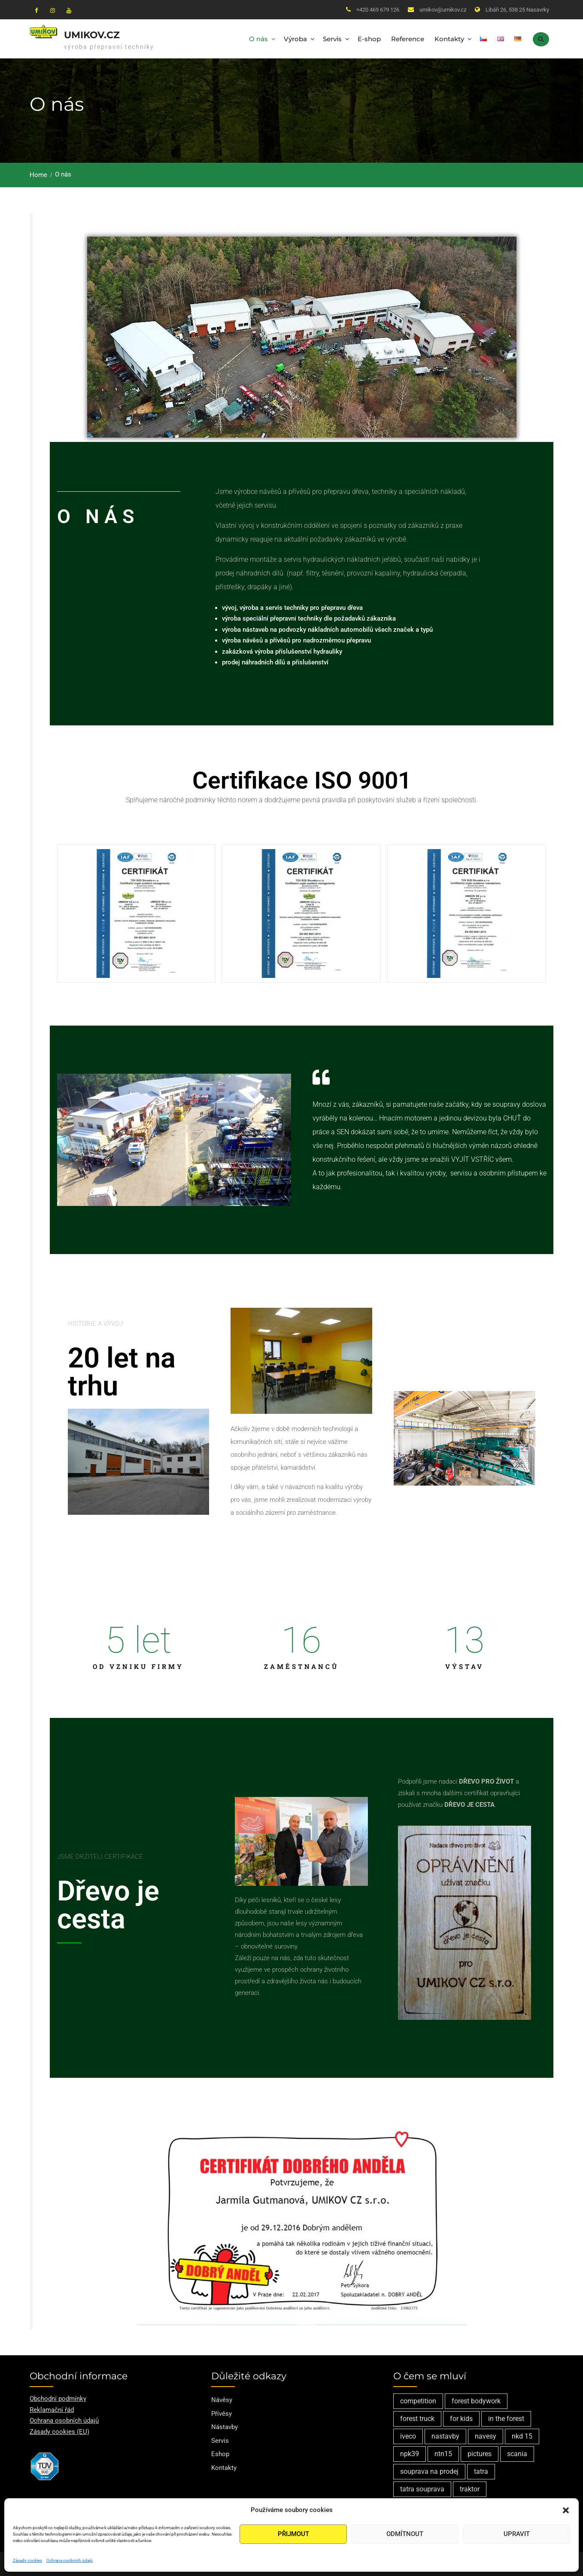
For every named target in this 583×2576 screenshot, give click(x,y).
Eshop (220, 2454)
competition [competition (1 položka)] (418, 2401)
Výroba (295, 39)
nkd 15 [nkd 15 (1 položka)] (522, 2436)
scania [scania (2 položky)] (517, 2454)
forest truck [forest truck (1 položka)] (417, 2419)
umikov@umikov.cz (442, 9)
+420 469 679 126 (377, 9)
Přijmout (293, 2534)
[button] (566, 2510)
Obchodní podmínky (58, 2398)
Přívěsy (221, 2414)
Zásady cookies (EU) (59, 2432)
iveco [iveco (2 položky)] (408, 2436)
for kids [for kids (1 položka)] (461, 2419)
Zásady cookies (27, 2560)
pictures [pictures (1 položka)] (480, 2454)
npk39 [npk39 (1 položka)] (409, 2454)
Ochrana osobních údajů (69, 2560)
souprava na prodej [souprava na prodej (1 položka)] (429, 2471)
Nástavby (224, 2427)
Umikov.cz (92, 35)
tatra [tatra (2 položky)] (481, 2471)
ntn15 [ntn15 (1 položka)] (443, 2454)
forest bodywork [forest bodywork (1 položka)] (476, 2401)
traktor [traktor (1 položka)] (470, 2489)
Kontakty (449, 39)
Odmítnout (404, 2534)
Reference (407, 39)
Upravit (517, 2534)
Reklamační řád (52, 2410)
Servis (332, 39)
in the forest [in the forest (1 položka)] (506, 2419)
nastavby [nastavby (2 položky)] (445, 2436)
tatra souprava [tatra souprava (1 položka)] (422, 2489)
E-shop (369, 39)
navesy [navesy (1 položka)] (485, 2436)
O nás (258, 39)
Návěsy (221, 2400)
